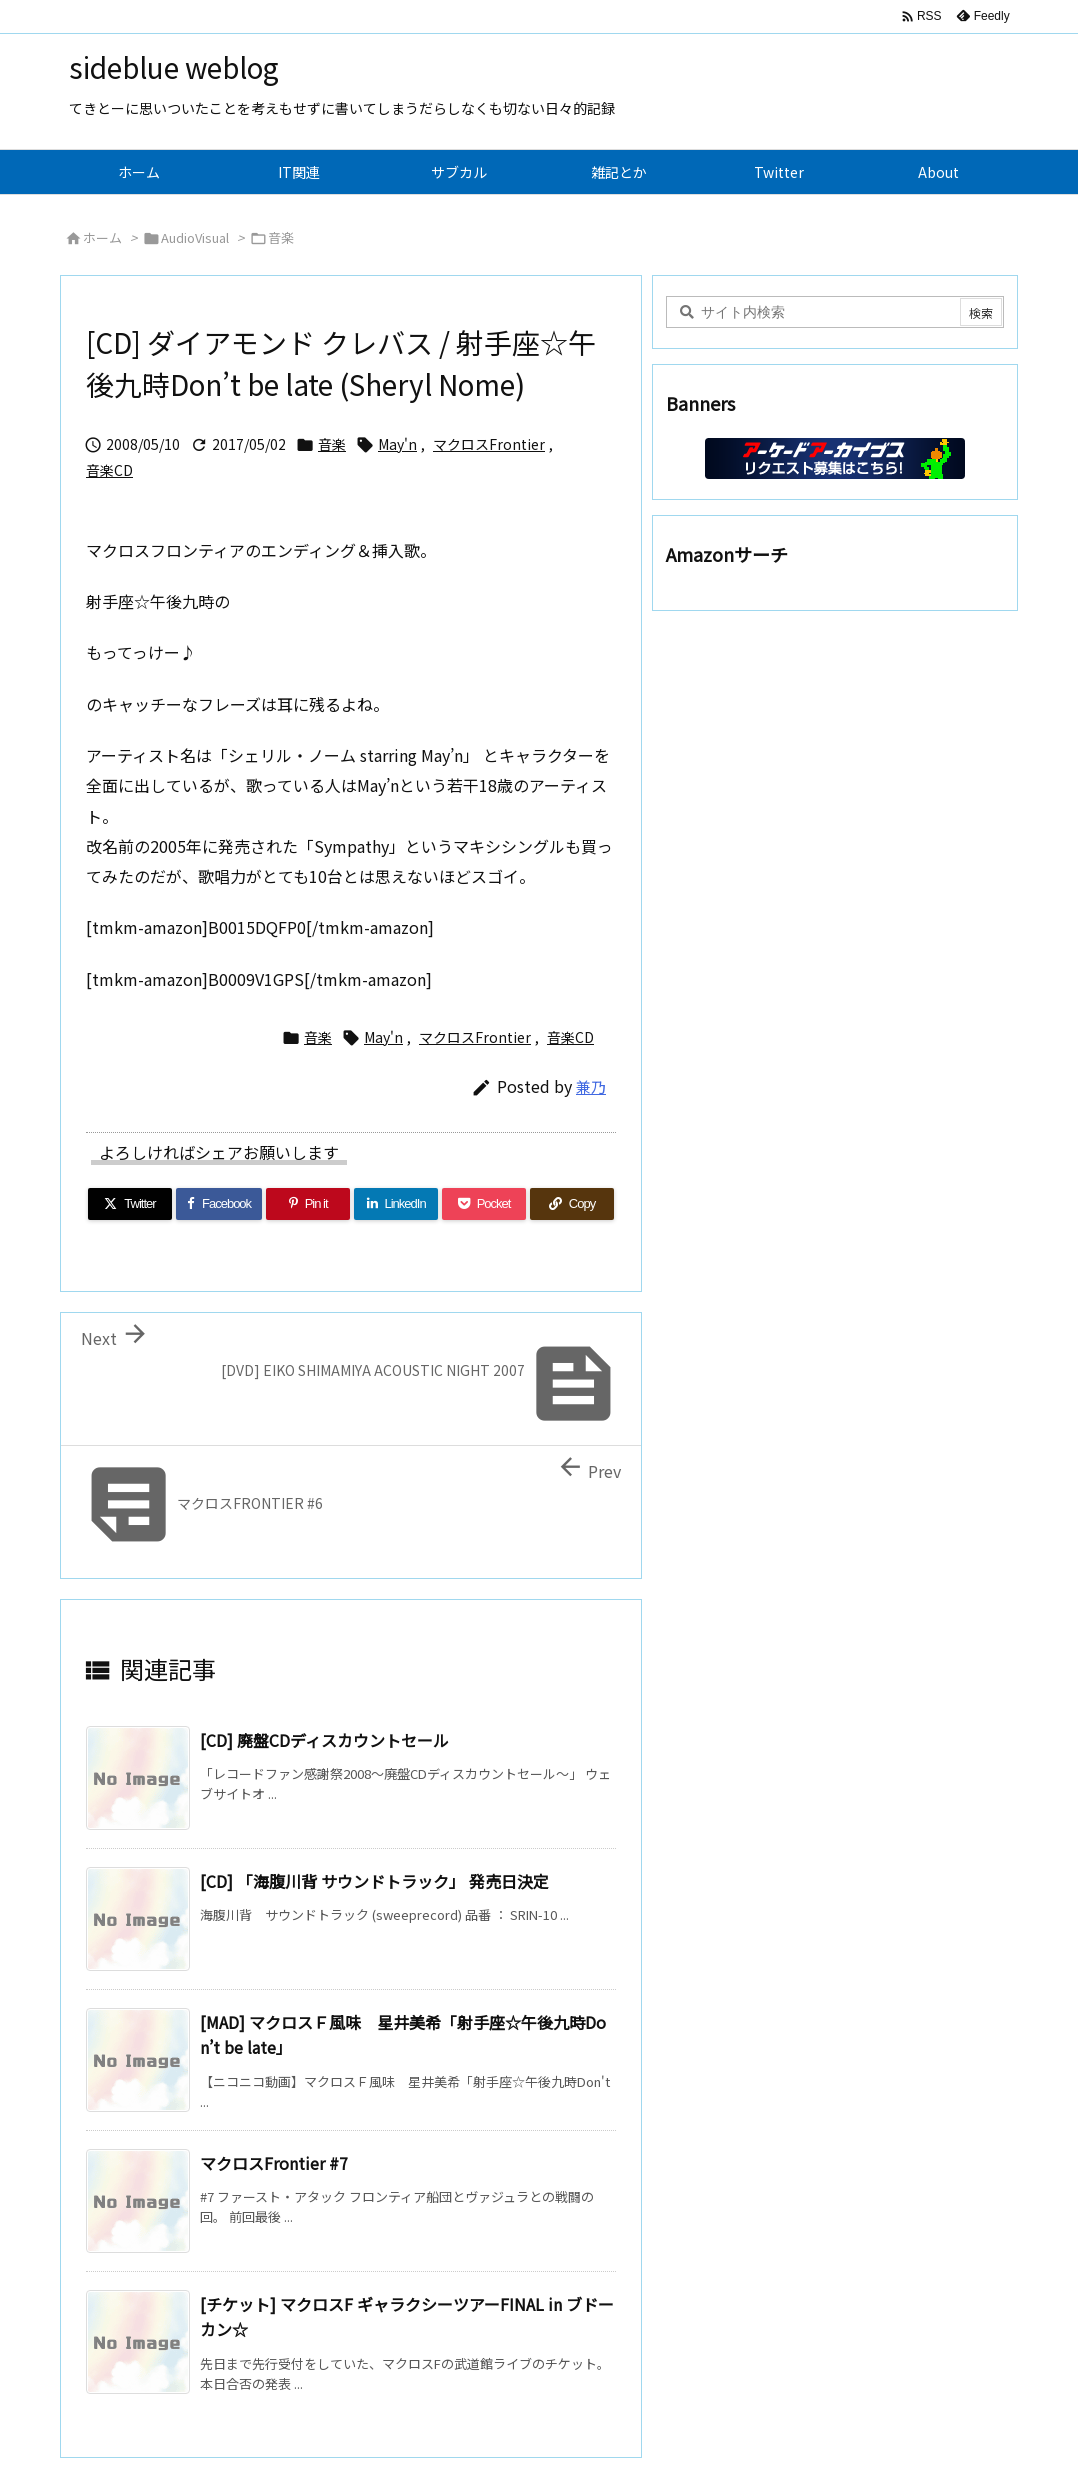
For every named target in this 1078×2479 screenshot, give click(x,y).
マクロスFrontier (489, 444)
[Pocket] (484, 1204)
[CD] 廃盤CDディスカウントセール (324, 1740)
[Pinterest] (308, 1204)
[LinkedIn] (396, 1204)
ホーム (102, 237)
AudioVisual (195, 237)
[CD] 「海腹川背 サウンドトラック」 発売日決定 (374, 1881)
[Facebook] (219, 1204)
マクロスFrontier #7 (274, 2163)
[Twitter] (130, 1204)
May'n (397, 444)
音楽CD (109, 470)
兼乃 (591, 1086)
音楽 (281, 237)
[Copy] (572, 1204)
